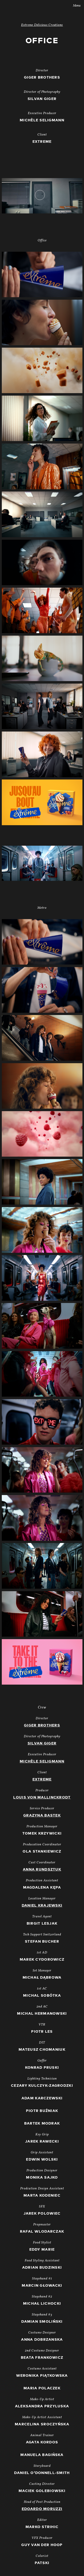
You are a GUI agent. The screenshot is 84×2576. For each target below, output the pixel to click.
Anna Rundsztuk (42, 1869)
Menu (74, 5)
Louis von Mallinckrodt (42, 1797)
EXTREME (42, 1779)
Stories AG (13, 5)
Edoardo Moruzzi (42, 2509)
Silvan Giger (42, 1743)
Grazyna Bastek (42, 1815)
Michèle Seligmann (42, 1761)
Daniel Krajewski (42, 1905)
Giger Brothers (42, 1725)
